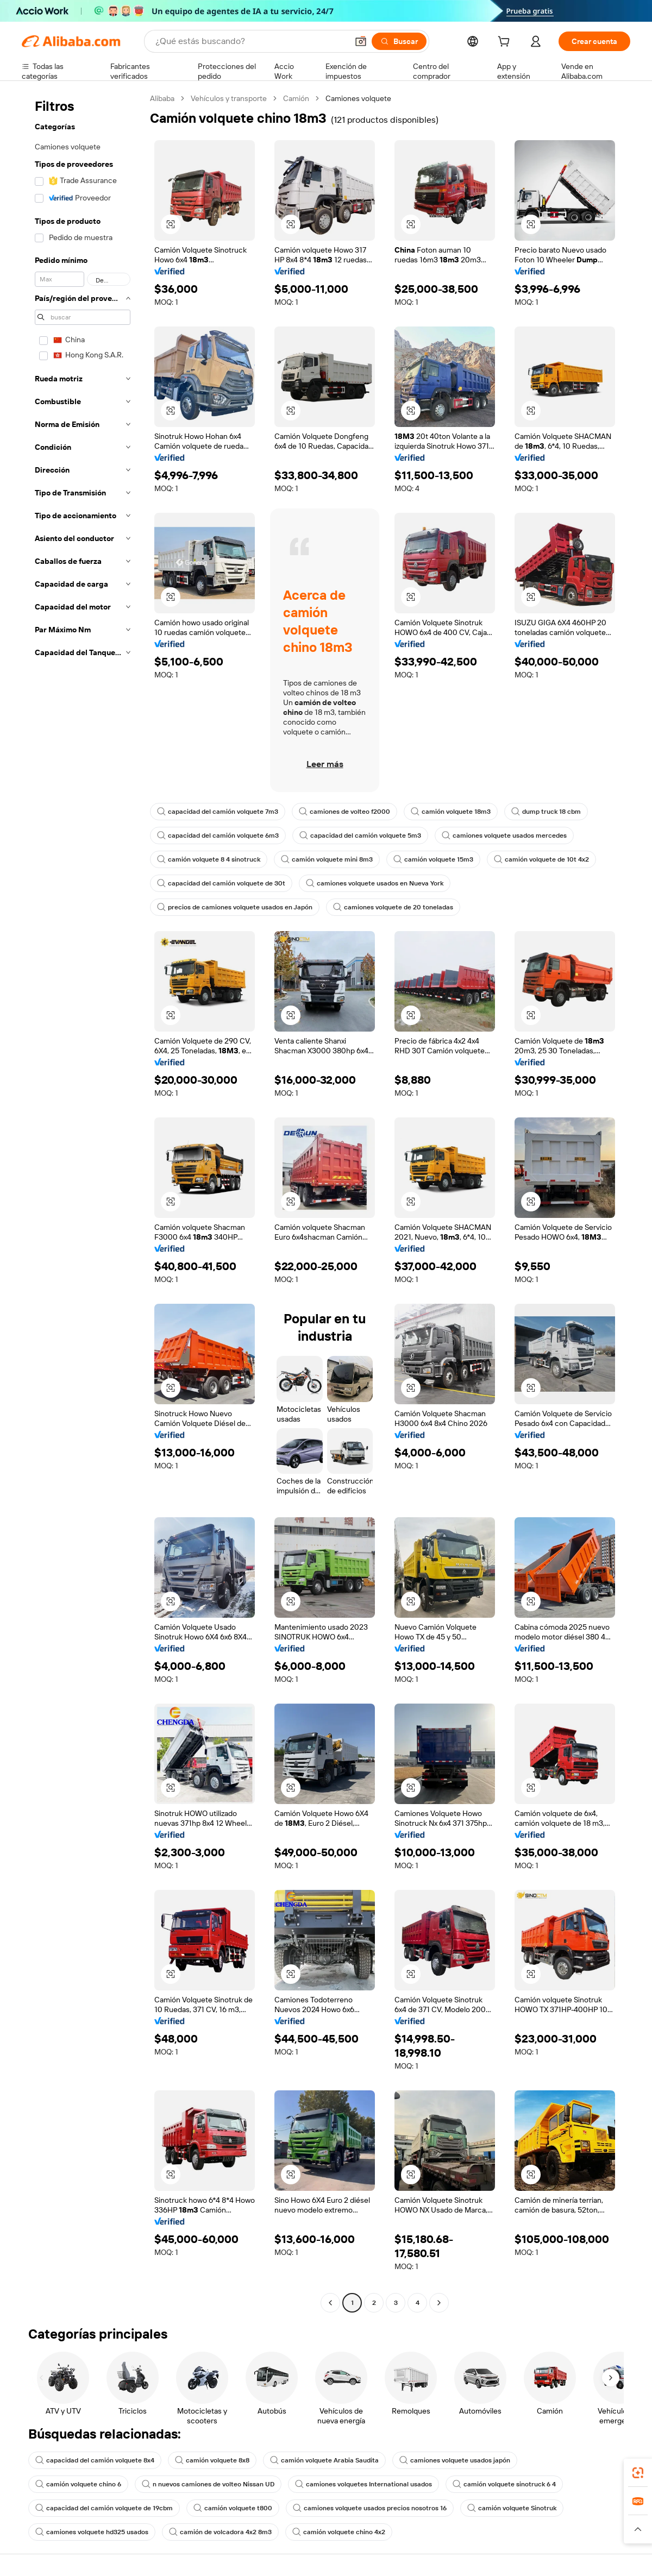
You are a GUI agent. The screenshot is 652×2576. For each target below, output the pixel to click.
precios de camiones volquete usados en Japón (234, 907)
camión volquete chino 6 (78, 2484)
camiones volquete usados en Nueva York (374, 883)
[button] (360, 41)
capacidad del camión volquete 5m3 (360, 835)
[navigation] (82, 1202)
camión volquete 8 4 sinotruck (208, 859)
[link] (638, 2473)
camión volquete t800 (232, 2508)
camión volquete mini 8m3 (327, 859)
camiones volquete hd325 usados (91, 2532)
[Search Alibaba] (250, 41)
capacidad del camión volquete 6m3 (218, 835)
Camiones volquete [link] (358, 98)
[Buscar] (399, 41)
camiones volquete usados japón (454, 2460)
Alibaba (162, 98)
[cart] (506, 43)
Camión (296, 98)
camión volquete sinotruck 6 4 (504, 2484)
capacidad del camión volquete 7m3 (217, 811)
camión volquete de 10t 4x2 (541, 859)
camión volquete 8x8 (212, 2460)
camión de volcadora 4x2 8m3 (220, 2532)
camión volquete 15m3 (433, 859)
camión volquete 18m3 (451, 811)
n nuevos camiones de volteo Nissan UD (208, 2484)
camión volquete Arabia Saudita (324, 2460)
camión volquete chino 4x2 (338, 2532)
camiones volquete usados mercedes (504, 835)
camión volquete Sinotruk (511, 2508)
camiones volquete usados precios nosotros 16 (370, 2508)
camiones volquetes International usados (363, 2484)
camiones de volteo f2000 (344, 811)
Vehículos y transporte (229, 98)
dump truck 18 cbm (546, 811)
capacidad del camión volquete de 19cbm (104, 2508)
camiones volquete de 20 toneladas (393, 907)
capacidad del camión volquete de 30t (221, 883)
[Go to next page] (439, 2303)
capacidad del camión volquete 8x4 (94, 2460)
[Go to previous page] (330, 2303)
